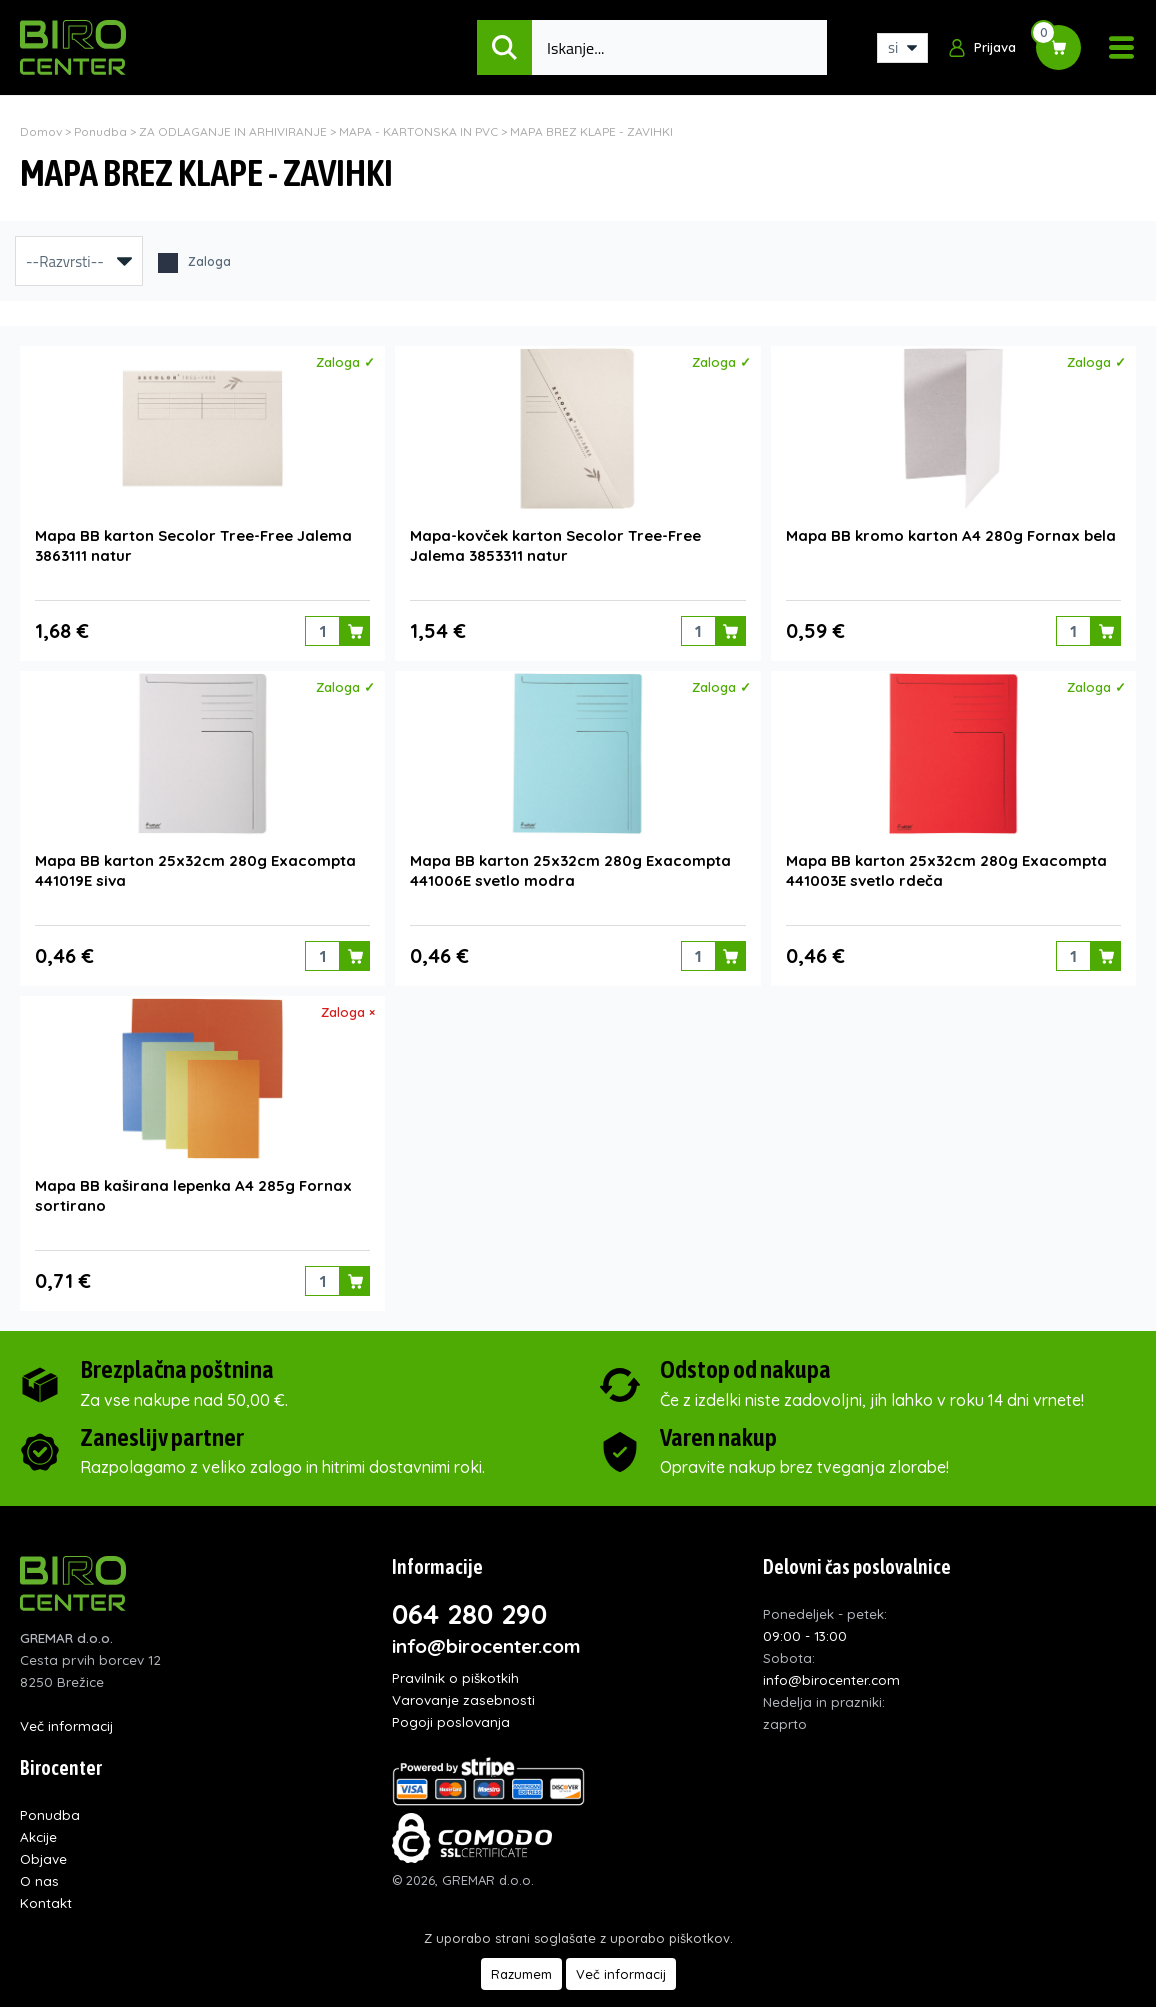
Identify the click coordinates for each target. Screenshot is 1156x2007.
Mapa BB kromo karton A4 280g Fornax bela (951, 535)
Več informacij (66, 1725)
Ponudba (100, 131)
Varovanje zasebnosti (463, 1699)
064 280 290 (469, 1614)
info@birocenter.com (486, 1646)
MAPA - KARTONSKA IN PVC (418, 131)
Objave (43, 1858)
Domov (41, 131)
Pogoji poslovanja (451, 1721)
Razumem (521, 1974)
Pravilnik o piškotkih (455, 1677)
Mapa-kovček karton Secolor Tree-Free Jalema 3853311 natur (555, 545)
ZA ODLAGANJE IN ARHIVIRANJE (233, 131)
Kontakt (46, 1902)
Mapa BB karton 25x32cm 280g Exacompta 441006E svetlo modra (570, 870)
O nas (39, 1880)
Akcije (38, 1836)
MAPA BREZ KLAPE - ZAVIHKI (591, 131)
